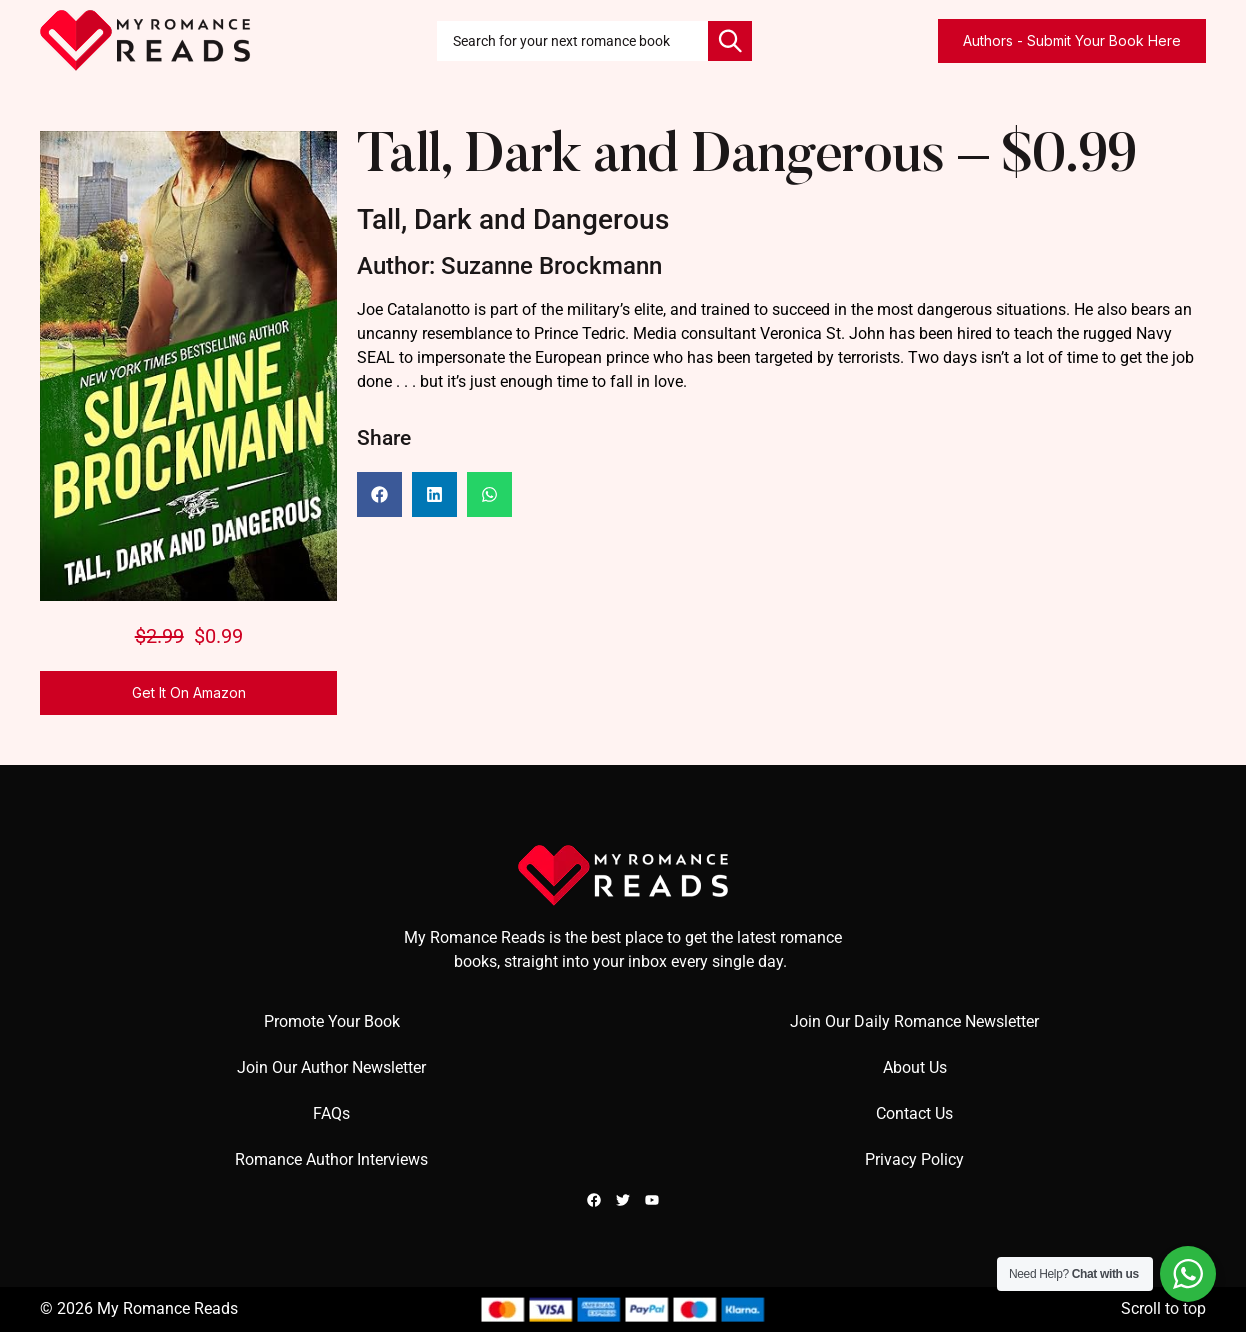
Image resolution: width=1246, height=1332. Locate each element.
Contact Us (914, 1113)
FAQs (331, 1113)
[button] (379, 494)
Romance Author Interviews (331, 1159)
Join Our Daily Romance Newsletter (914, 1021)
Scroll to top (1163, 1308)
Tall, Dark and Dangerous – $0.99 (746, 158)
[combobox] (572, 41)
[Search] (730, 41)
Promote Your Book (332, 1021)
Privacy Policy (914, 1159)
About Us (915, 1067)
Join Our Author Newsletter (331, 1067)
